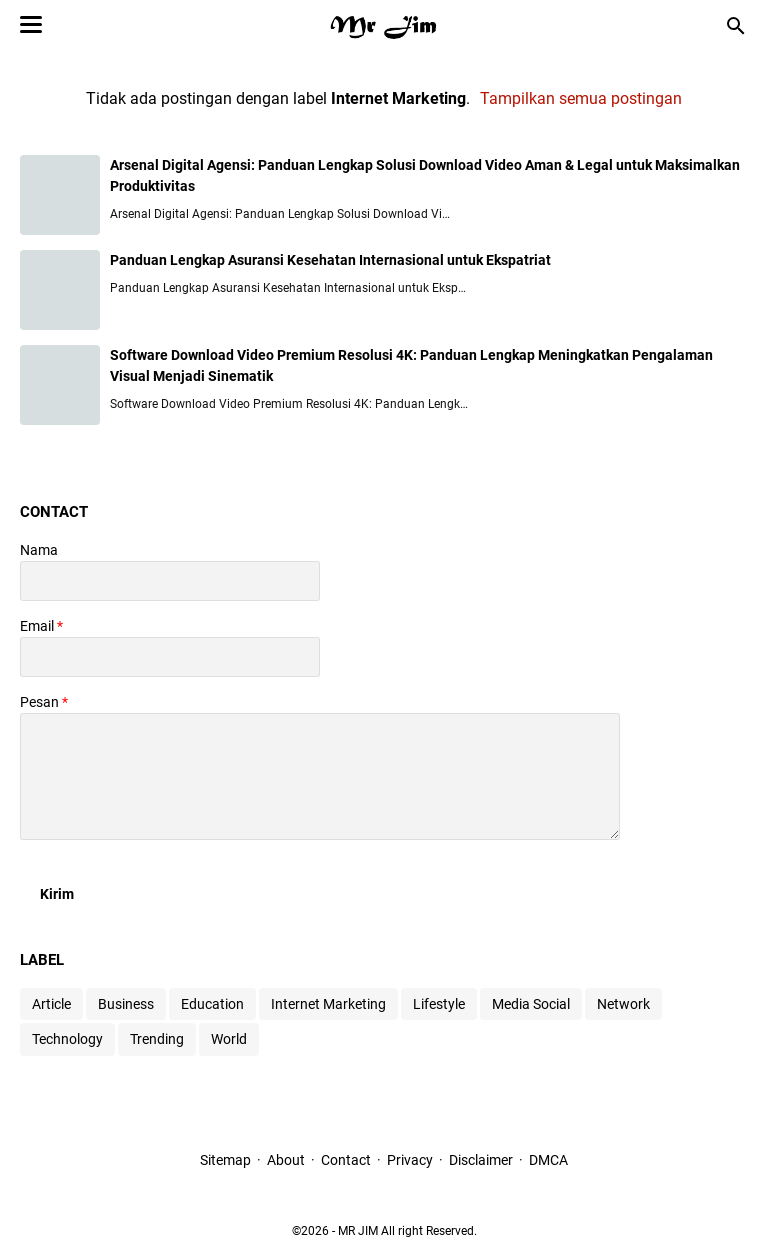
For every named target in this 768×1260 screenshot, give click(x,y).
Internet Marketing (328, 1004)
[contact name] (170, 581)
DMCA (548, 1160)
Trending (157, 1039)
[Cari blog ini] (736, 26)
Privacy (410, 1160)
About (286, 1160)
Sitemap (225, 1160)
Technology (67, 1039)
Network (623, 1004)
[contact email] (170, 657)
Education (212, 1004)
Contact (346, 1160)
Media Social (531, 1004)
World (229, 1039)
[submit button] (57, 894)
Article (51, 1004)
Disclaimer (481, 1160)
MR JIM (358, 1231)
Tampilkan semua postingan (581, 98)
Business (126, 1004)
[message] (320, 776)
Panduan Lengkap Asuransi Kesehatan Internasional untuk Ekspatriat (330, 260)
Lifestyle (439, 1004)
